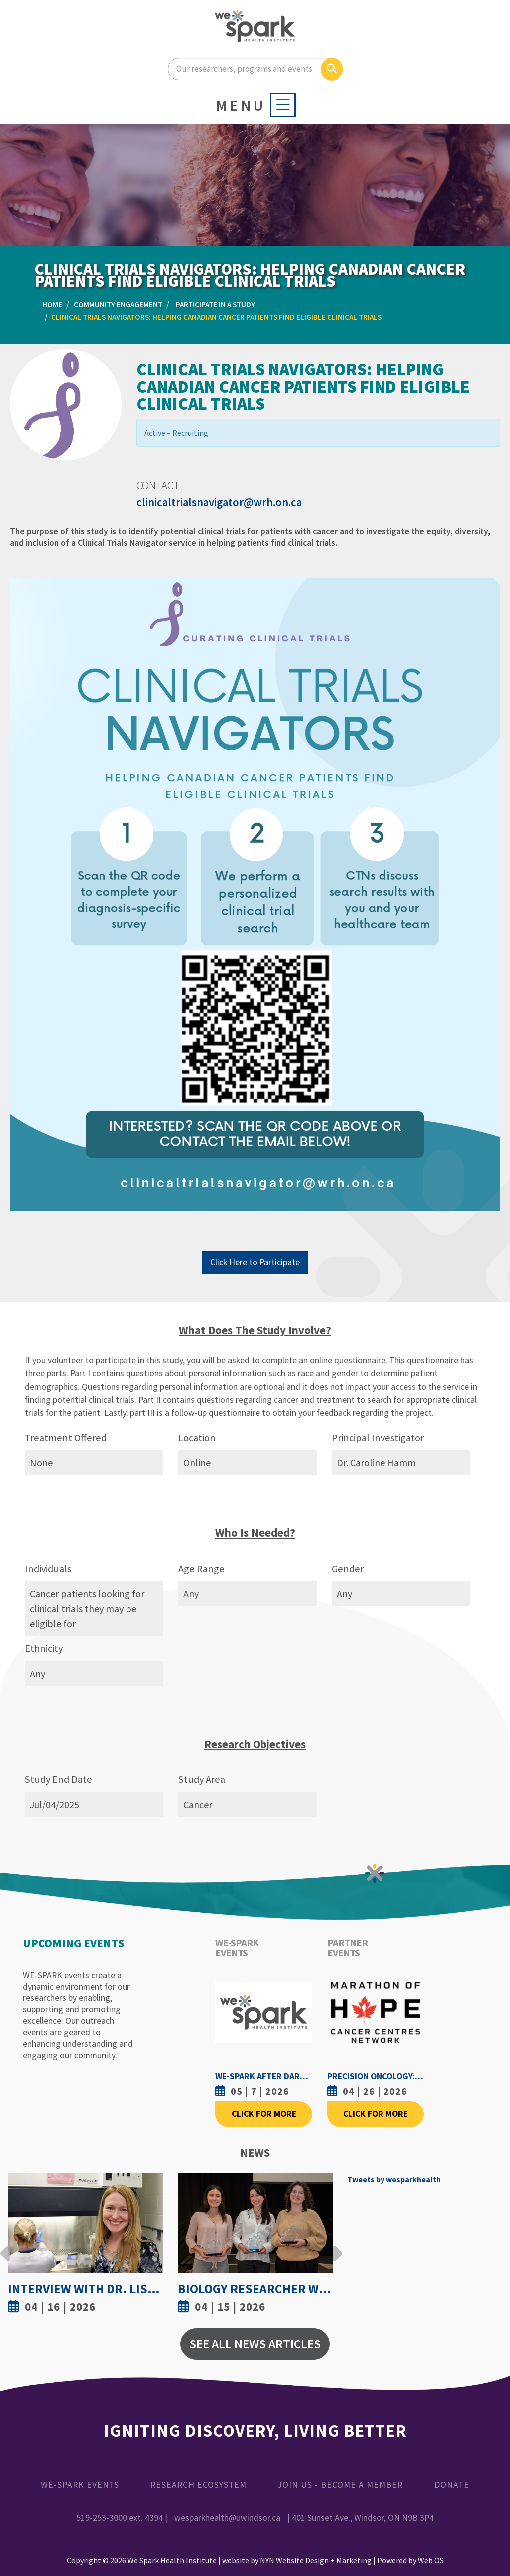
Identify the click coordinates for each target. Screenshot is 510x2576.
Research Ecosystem (198, 2484)
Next (335, 2246)
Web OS (431, 2560)
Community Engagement (118, 304)
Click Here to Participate (255, 1262)
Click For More (264, 2113)
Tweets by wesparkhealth (394, 2179)
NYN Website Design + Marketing (316, 2560)
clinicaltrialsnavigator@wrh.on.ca (219, 502)
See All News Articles (255, 2344)
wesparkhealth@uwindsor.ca (227, 2517)
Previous (5, 2246)
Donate (451, 2484)
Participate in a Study (215, 304)
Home (52, 304)
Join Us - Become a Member (340, 2484)
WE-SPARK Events (80, 2484)
